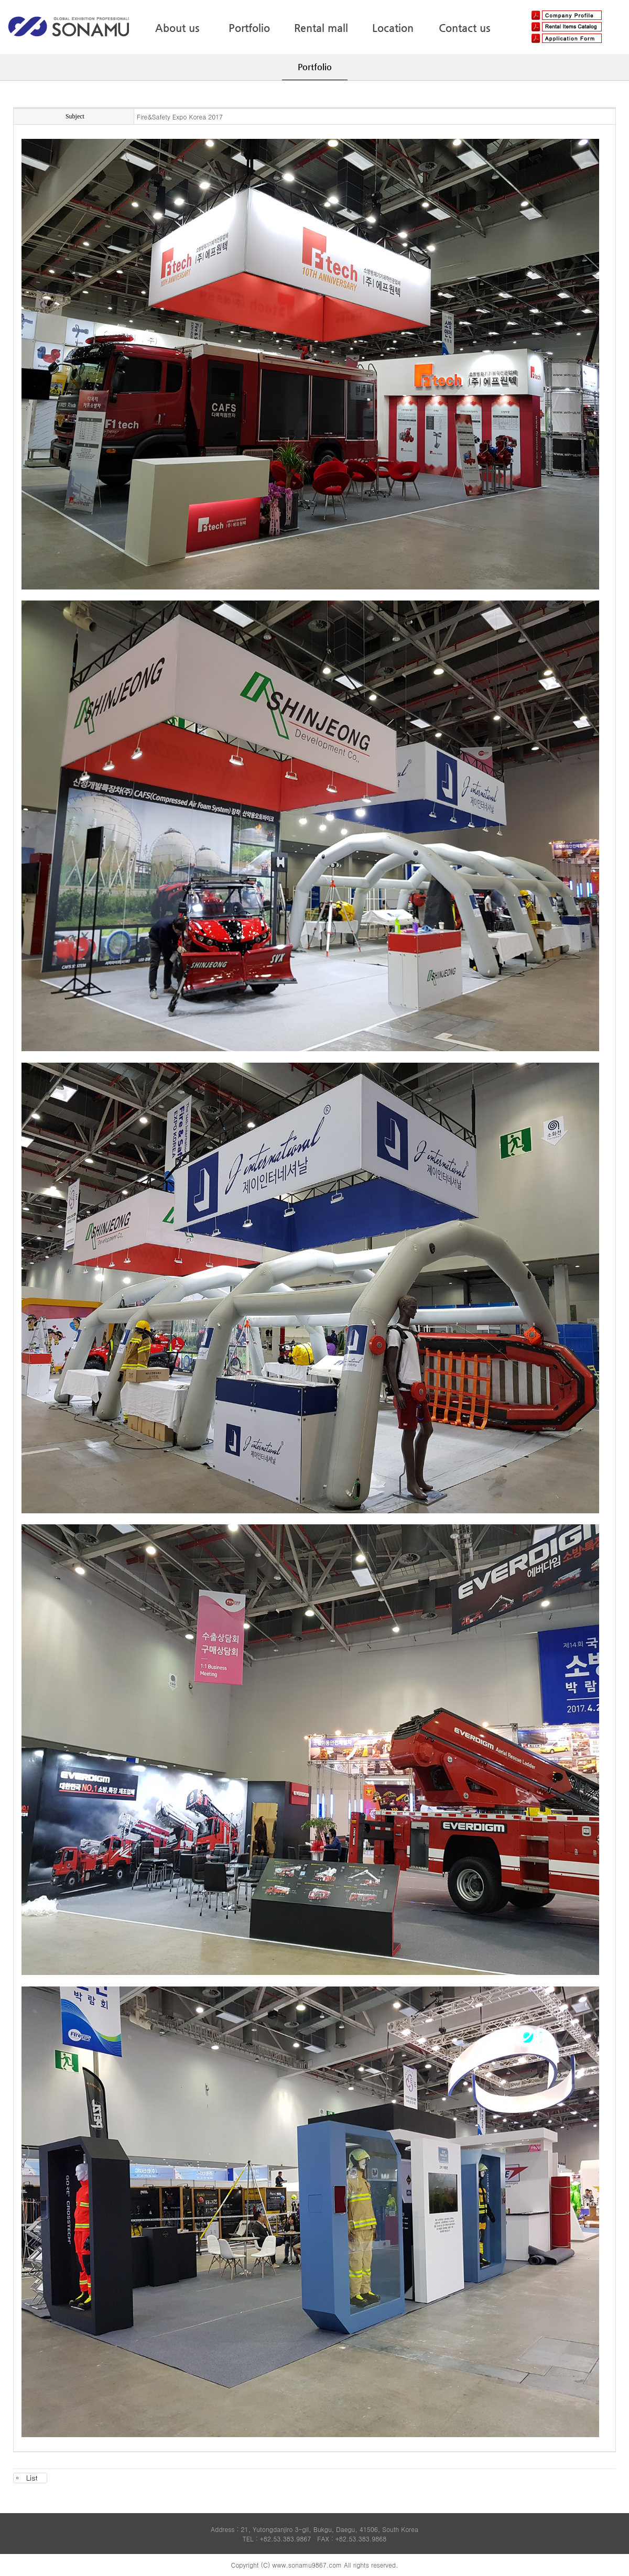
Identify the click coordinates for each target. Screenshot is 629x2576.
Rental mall (321, 28)
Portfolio (249, 28)
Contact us (464, 28)
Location (393, 28)
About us (177, 28)
